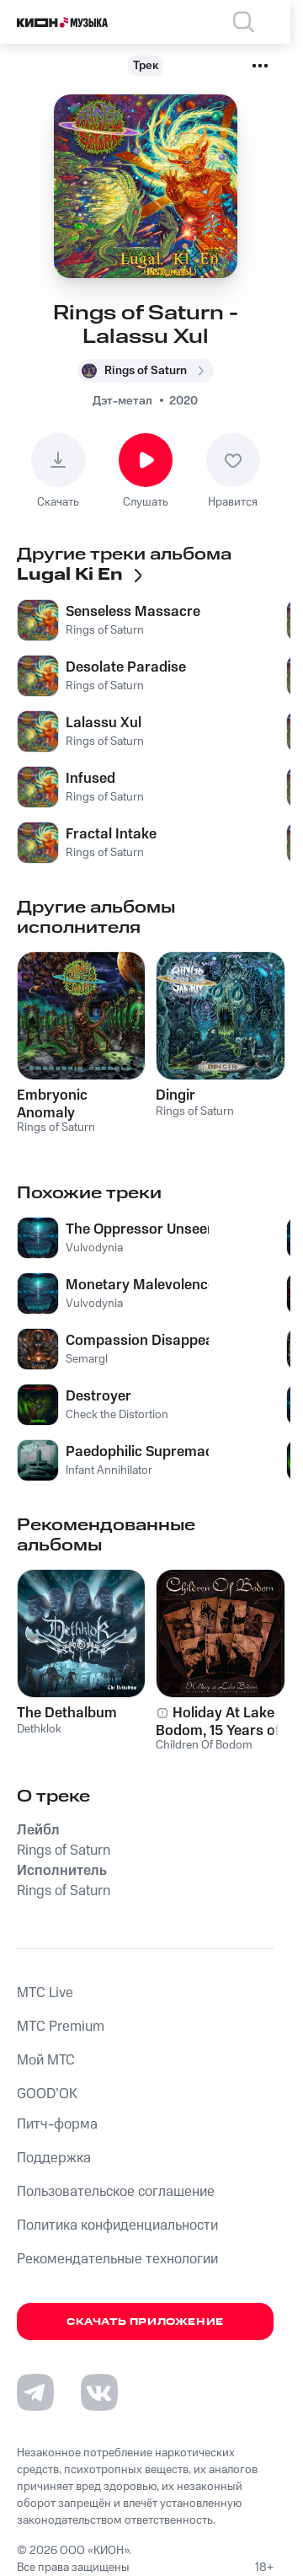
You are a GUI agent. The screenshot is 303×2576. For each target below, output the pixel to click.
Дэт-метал (122, 401)
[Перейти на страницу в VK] (99, 2392)
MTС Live (45, 1993)
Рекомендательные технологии (117, 2259)
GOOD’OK (47, 2094)
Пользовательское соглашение (116, 2192)
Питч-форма (57, 2124)
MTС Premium (60, 2026)
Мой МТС (46, 2060)
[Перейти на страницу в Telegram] (35, 2392)
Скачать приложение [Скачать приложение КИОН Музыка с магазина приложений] (145, 2322)
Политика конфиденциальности (117, 2225)
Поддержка (54, 2158)
